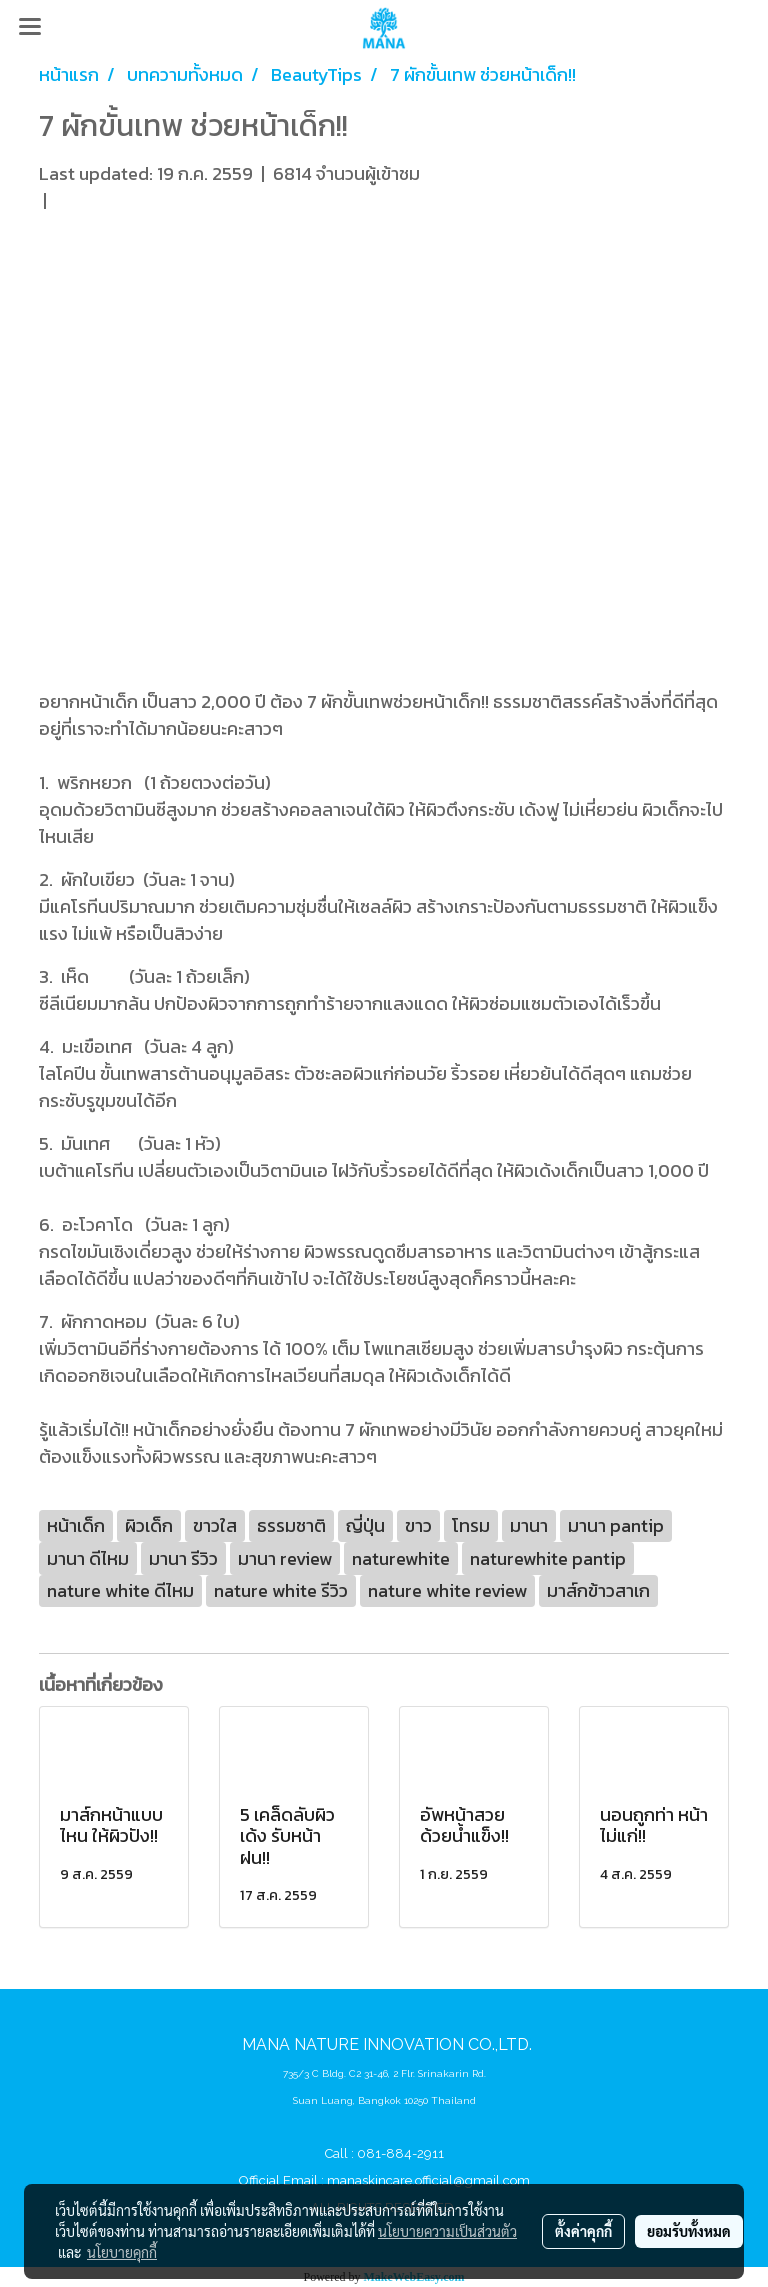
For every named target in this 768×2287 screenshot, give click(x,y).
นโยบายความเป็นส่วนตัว (447, 2231)
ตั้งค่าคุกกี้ (583, 2231)
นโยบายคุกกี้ (122, 2252)
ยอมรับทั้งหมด (689, 2231)
